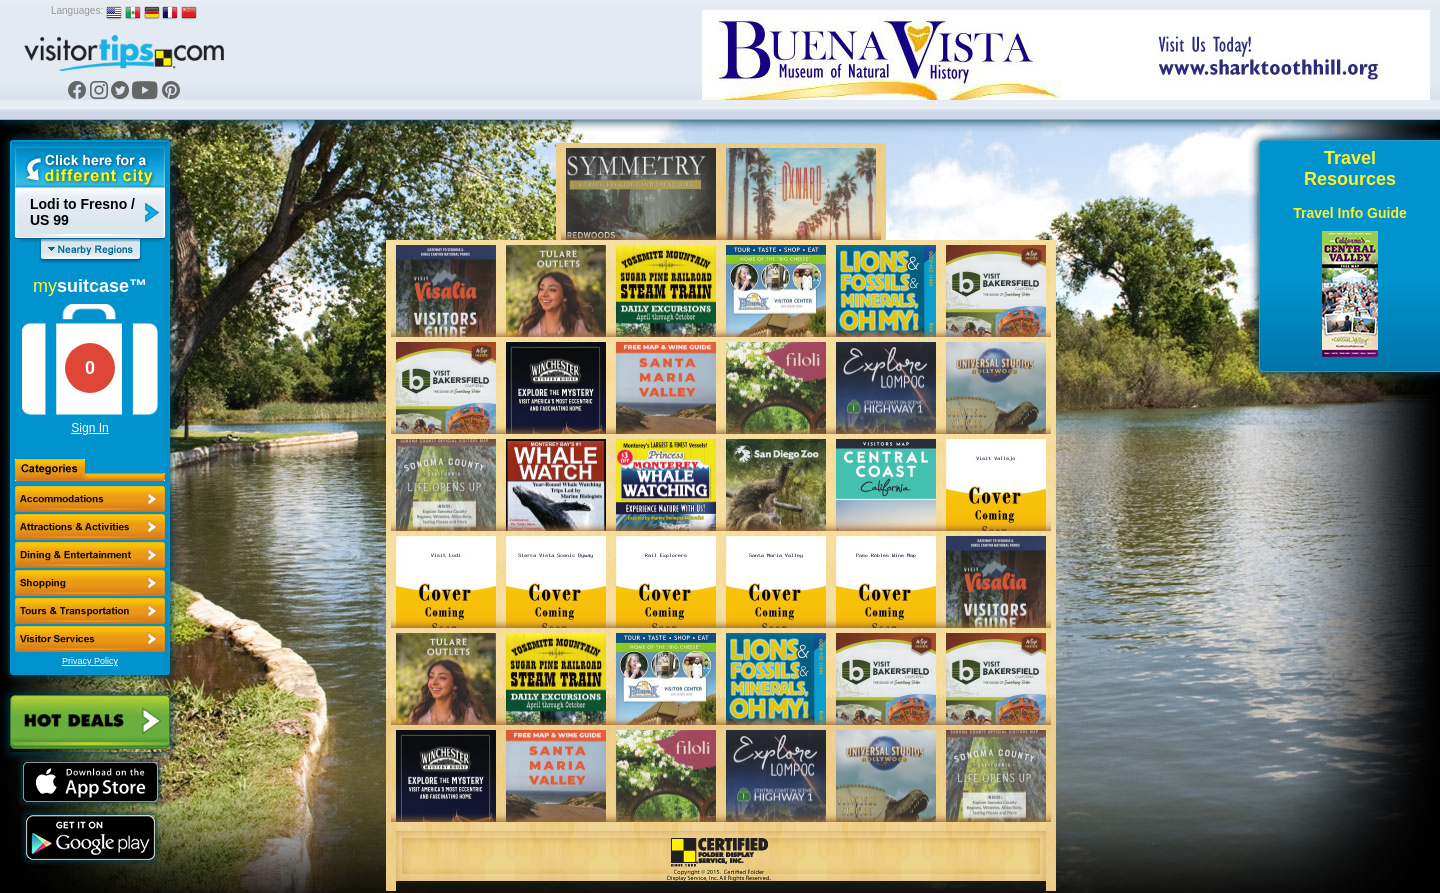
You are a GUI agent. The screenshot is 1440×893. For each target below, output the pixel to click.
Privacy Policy (90, 661)
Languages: (77, 10)
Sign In (89, 428)
